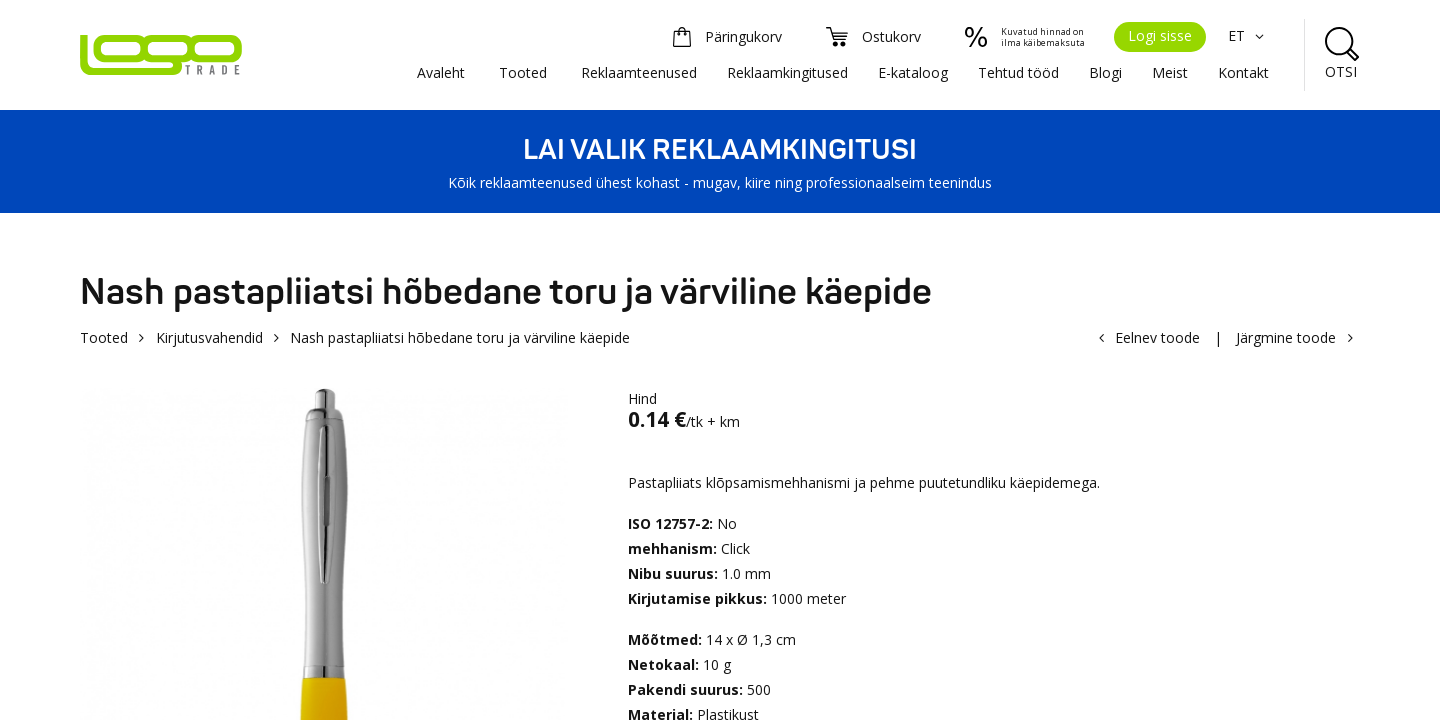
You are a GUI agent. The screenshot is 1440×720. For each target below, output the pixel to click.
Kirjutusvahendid (209, 337)
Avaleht (441, 72)
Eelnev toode (1157, 337)
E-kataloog (913, 72)
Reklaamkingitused (787, 72)
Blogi (1105, 72)
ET (1248, 35)
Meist (1170, 72)
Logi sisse (1160, 35)
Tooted (523, 72)
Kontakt (1243, 72)
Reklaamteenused (639, 72)
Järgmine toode (1286, 337)
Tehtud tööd (1018, 72)
